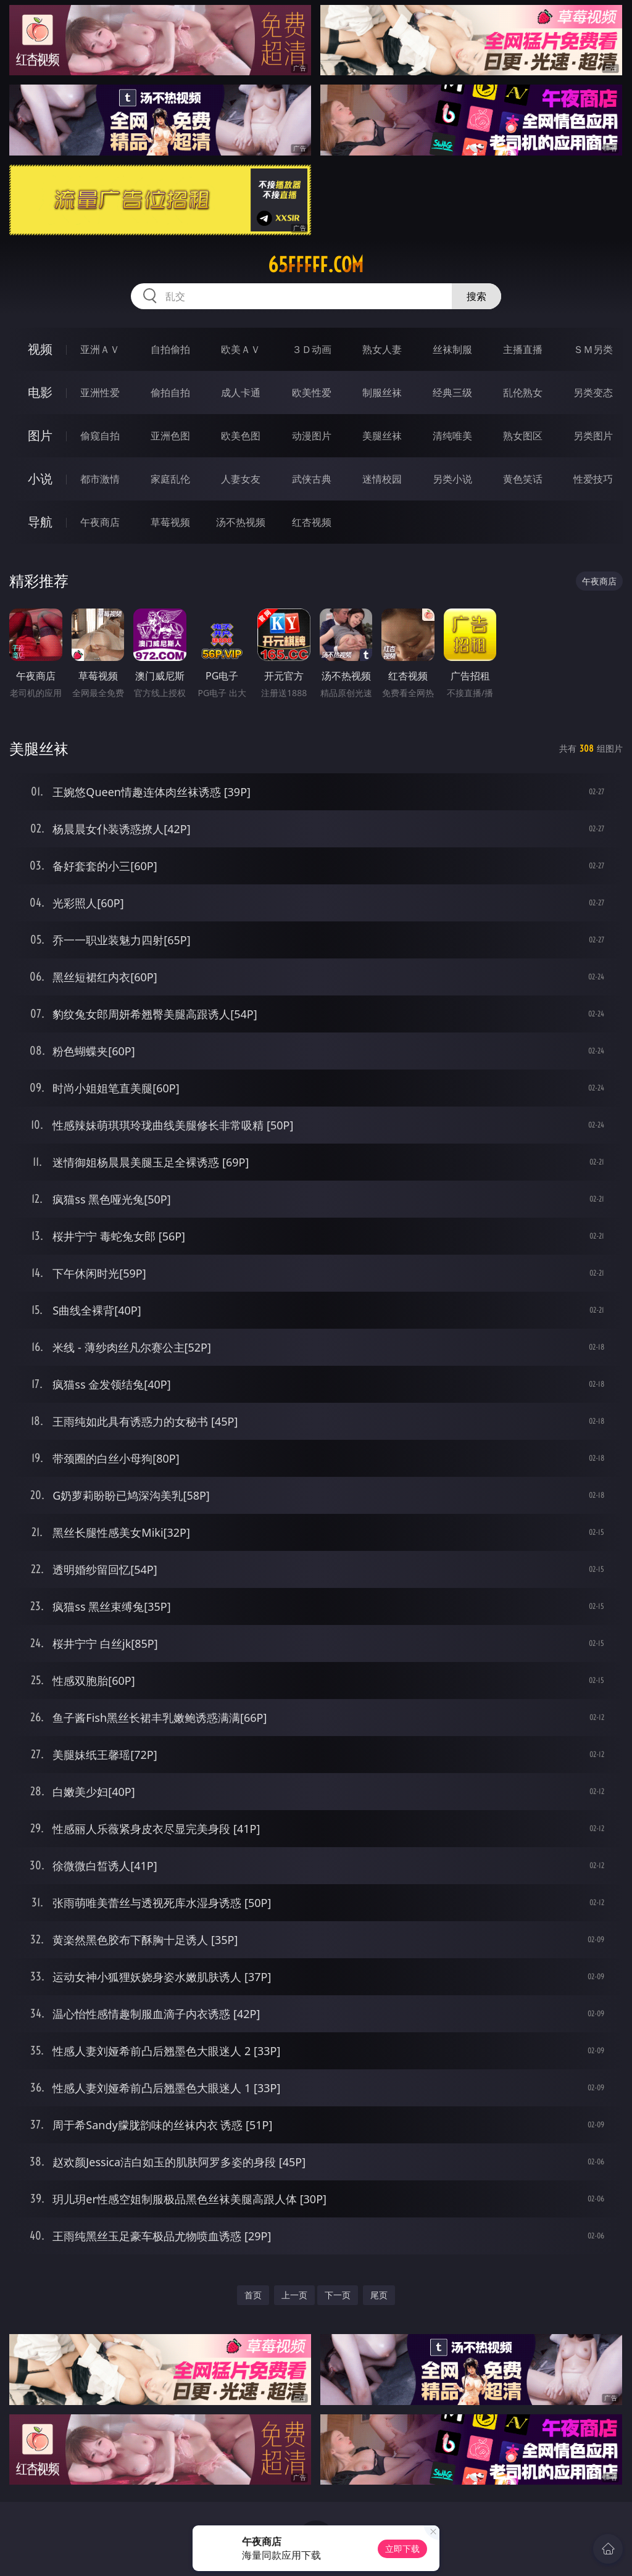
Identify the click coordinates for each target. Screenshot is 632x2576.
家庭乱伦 (170, 479)
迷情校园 (382, 479)
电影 (40, 392)
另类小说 (452, 479)
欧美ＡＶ (240, 349)
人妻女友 (240, 479)
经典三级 (452, 392)
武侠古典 (311, 479)
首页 (253, 2295)
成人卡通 (240, 392)
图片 (40, 435)
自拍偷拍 (170, 349)
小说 (40, 478)
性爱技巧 (593, 479)
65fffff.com (316, 264)
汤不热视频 (240, 522)
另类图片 (593, 435)
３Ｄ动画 (311, 349)
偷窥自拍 (100, 435)
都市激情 (100, 479)
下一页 (338, 2295)
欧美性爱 (311, 392)
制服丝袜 (382, 392)
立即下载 (402, 2548)
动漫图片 (311, 435)
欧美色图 (240, 435)
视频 (40, 349)
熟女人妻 (382, 349)
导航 (40, 521)
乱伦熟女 (523, 392)
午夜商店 (100, 522)
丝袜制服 (452, 349)
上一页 (294, 2295)
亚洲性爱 (100, 392)
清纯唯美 (452, 435)
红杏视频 (311, 522)
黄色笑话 (523, 479)
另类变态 (593, 392)
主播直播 (523, 349)
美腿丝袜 (382, 435)
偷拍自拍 (170, 392)
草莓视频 (170, 522)
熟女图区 (523, 435)
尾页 (379, 2295)
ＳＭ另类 (593, 349)
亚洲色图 (170, 435)
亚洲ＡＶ (100, 349)
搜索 (476, 296)
